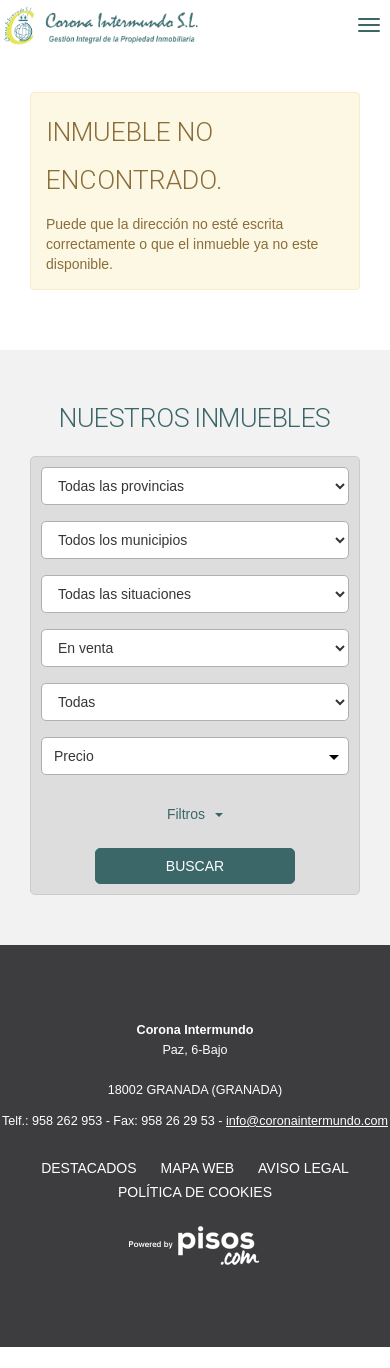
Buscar (195, 866)
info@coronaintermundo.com (307, 1121)
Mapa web (198, 1168)
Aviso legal (303, 1168)
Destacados (88, 1168)
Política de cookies (195, 1192)
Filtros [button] (195, 814)
